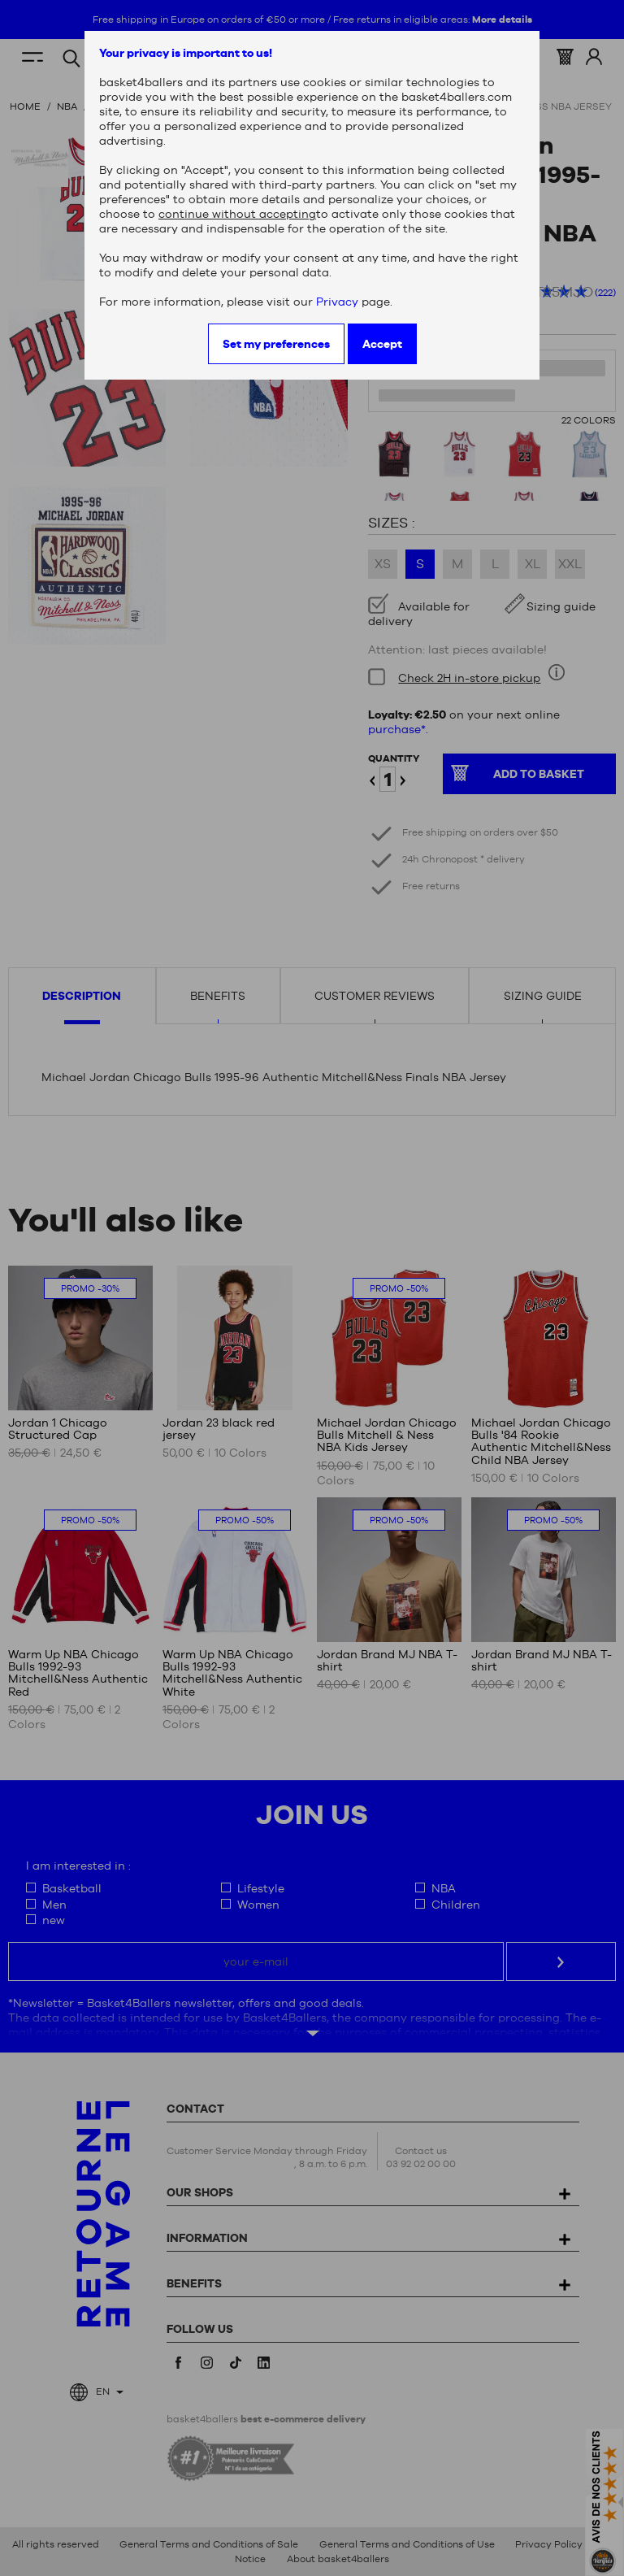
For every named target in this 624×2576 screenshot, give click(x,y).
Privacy (337, 301)
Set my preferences (276, 343)
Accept (382, 343)
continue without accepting (237, 213)
